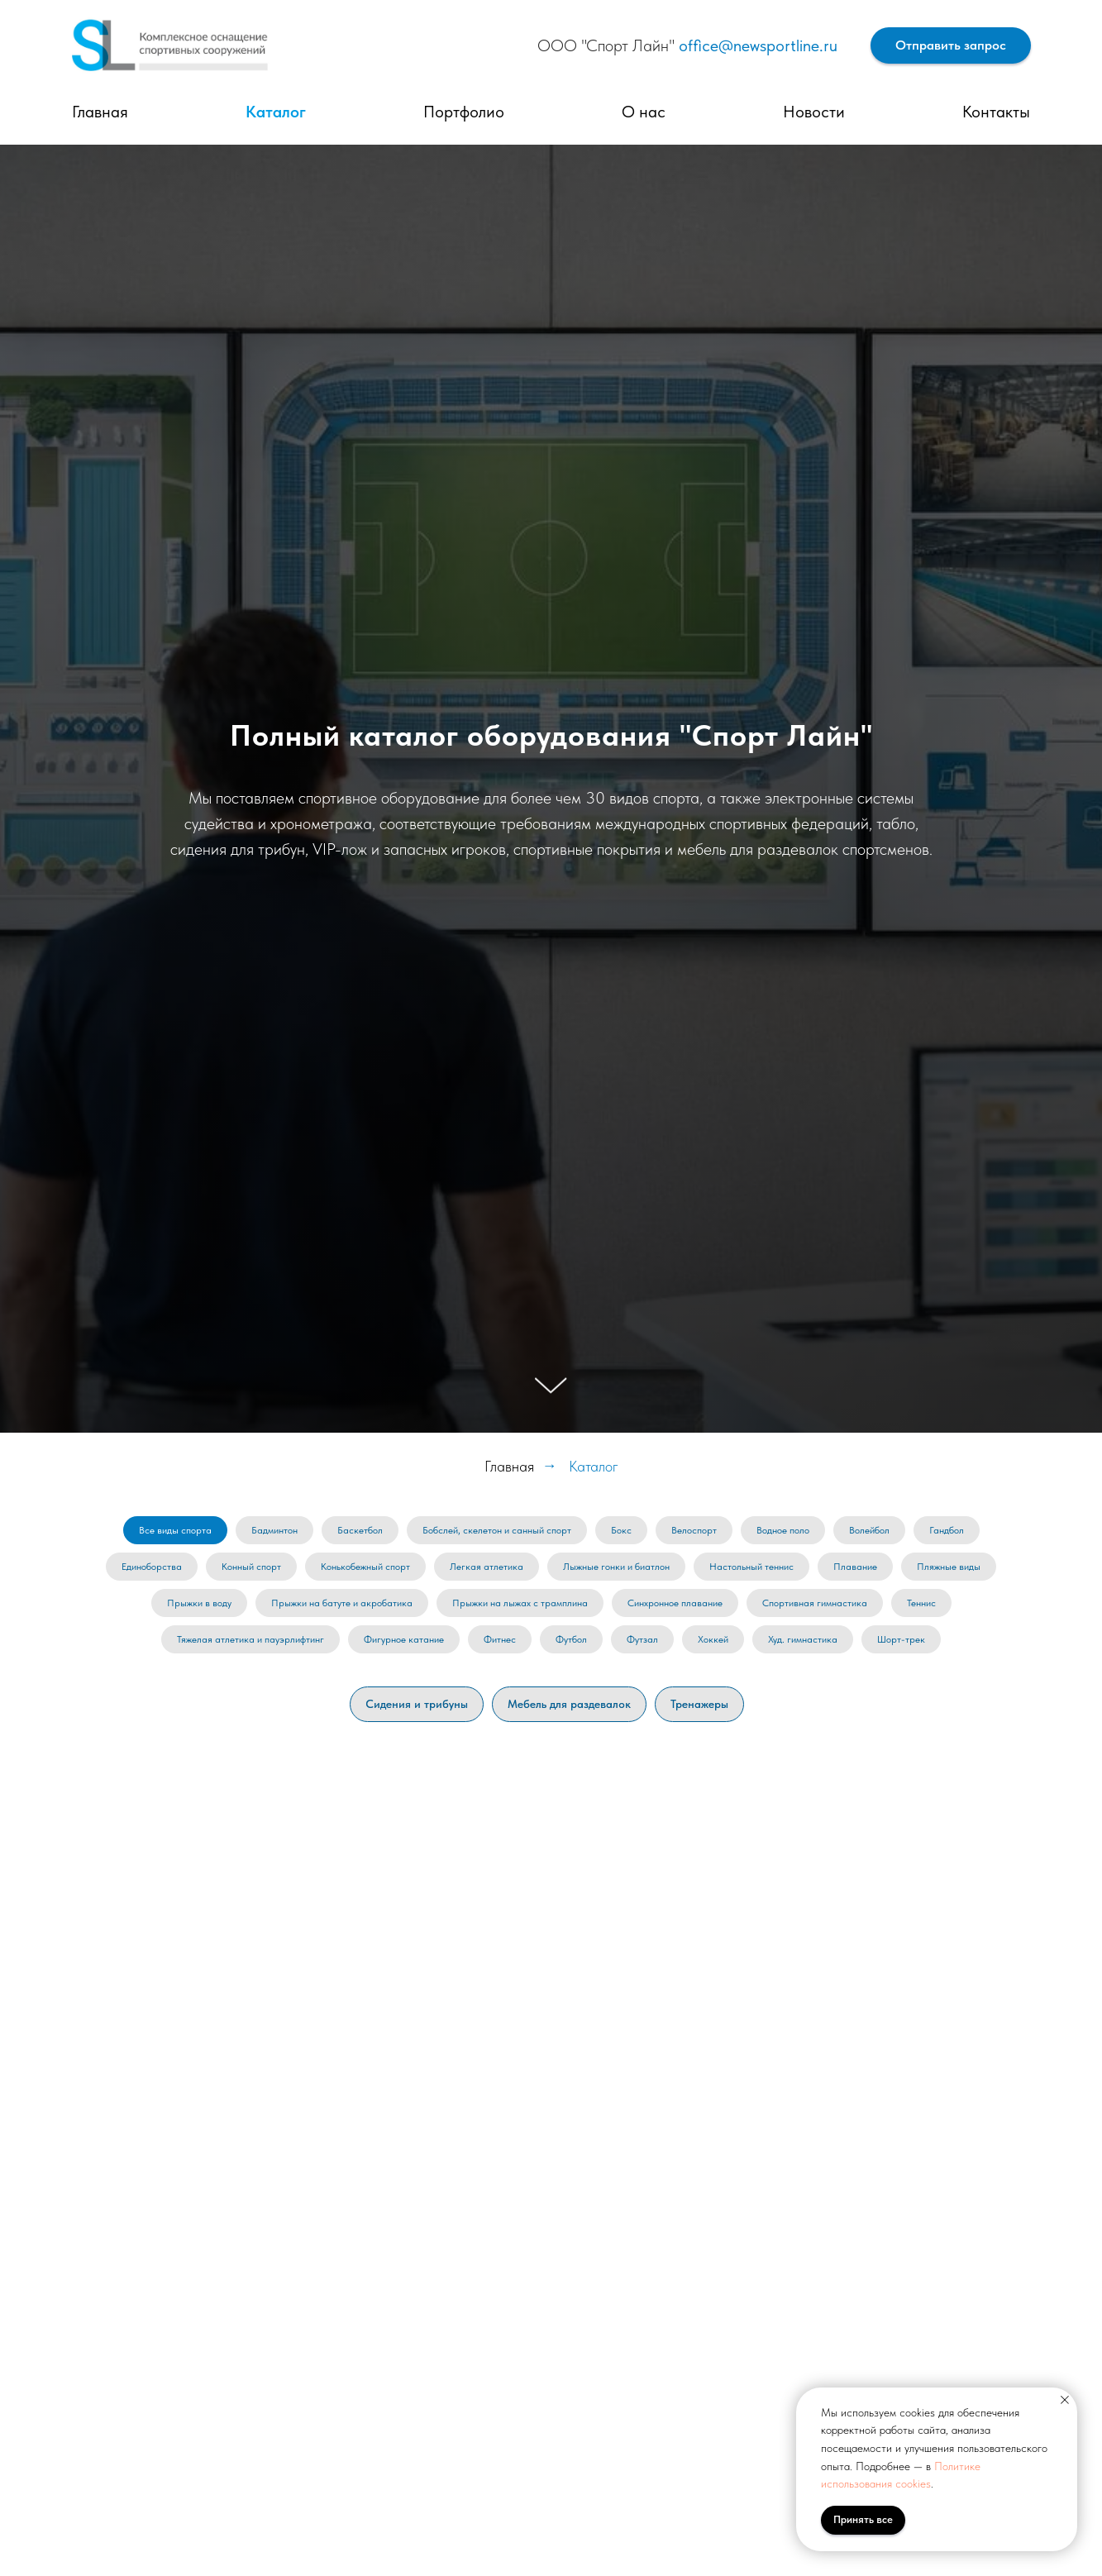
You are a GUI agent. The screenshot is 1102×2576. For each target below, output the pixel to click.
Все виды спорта (175, 1530)
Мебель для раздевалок (569, 1703)
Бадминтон (274, 1530)
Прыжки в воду (199, 1603)
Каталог (276, 112)
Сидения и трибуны (416, 1703)
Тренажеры (699, 1703)
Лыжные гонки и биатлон (616, 1566)
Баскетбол (360, 1530)
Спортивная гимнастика (814, 1603)
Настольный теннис (751, 1566)
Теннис (921, 1603)
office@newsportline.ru (758, 45)
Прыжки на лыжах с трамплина (520, 1603)
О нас (643, 112)
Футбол (571, 1639)
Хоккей (713, 1639)
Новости (814, 112)
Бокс (621, 1530)
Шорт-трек (901, 1639)
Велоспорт (694, 1530)
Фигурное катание (404, 1639)
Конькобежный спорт (365, 1566)
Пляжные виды (948, 1566)
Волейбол (869, 1530)
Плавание (855, 1566)
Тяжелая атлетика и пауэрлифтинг (250, 1639)
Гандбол (946, 1530)
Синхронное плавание (675, 1603)
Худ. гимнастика (802, 1639)
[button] (951, 45)
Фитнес (500, 1639)
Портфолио (463, 112)
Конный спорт (251, 1566)
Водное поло (782, 1530)
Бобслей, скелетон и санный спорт (496, 1530)
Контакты (996, 112)
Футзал (642, 1639)
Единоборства (152, 1566)
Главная (100, 112)
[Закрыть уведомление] (1065, 2400)
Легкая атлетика (486, 1566)
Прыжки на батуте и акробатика (342, 1603)
